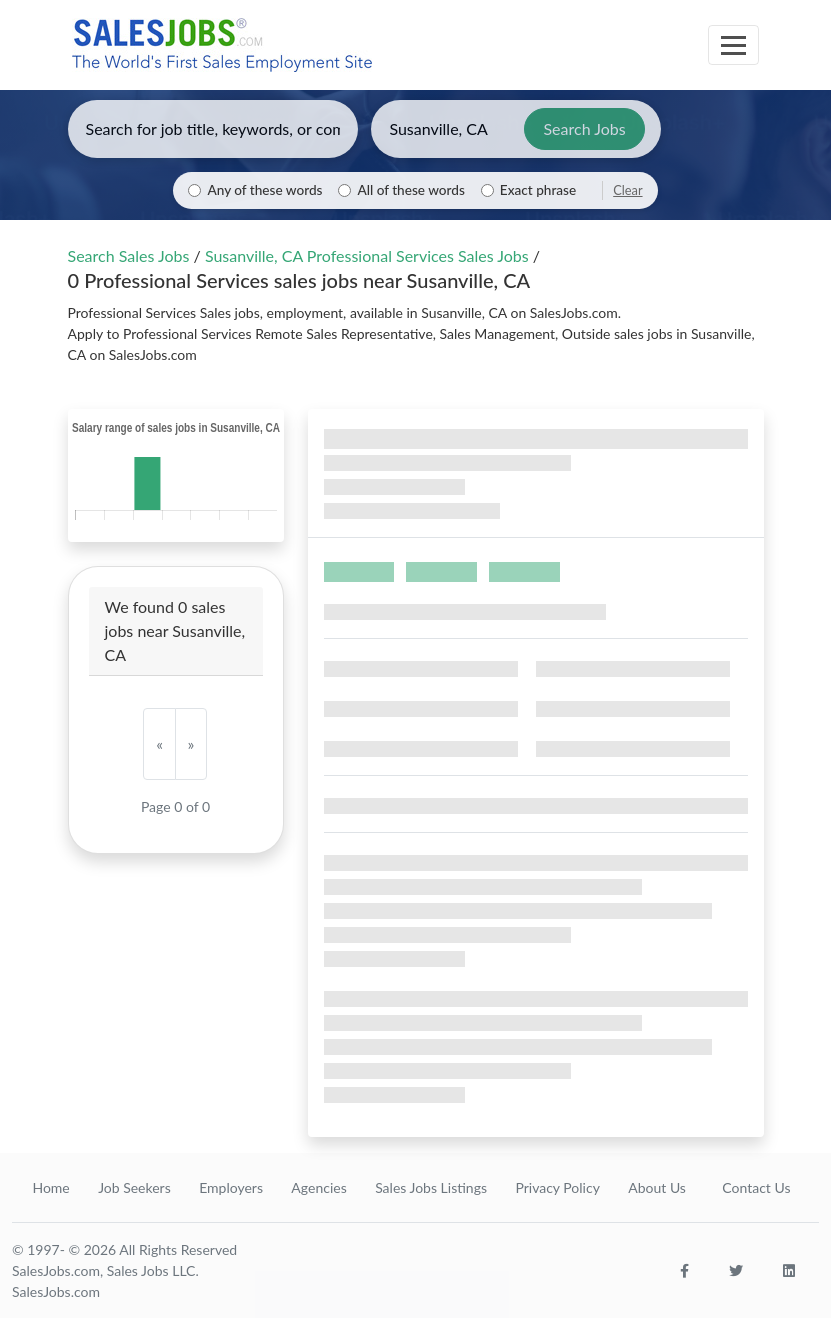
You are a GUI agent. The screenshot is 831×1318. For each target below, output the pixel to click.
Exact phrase (538, 190)
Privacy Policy (557, 1187)
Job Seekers (134, 1187)
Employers (231, 1187)
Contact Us (756, 1187)
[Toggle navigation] (733, 45)
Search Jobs (584, 128)
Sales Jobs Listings (431, 1187)
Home (50, 1187)
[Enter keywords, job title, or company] (213, 129)
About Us (657, 1187)
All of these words (410, 190)
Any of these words (264, 190)
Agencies (318, 1187)
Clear (627, 190)
